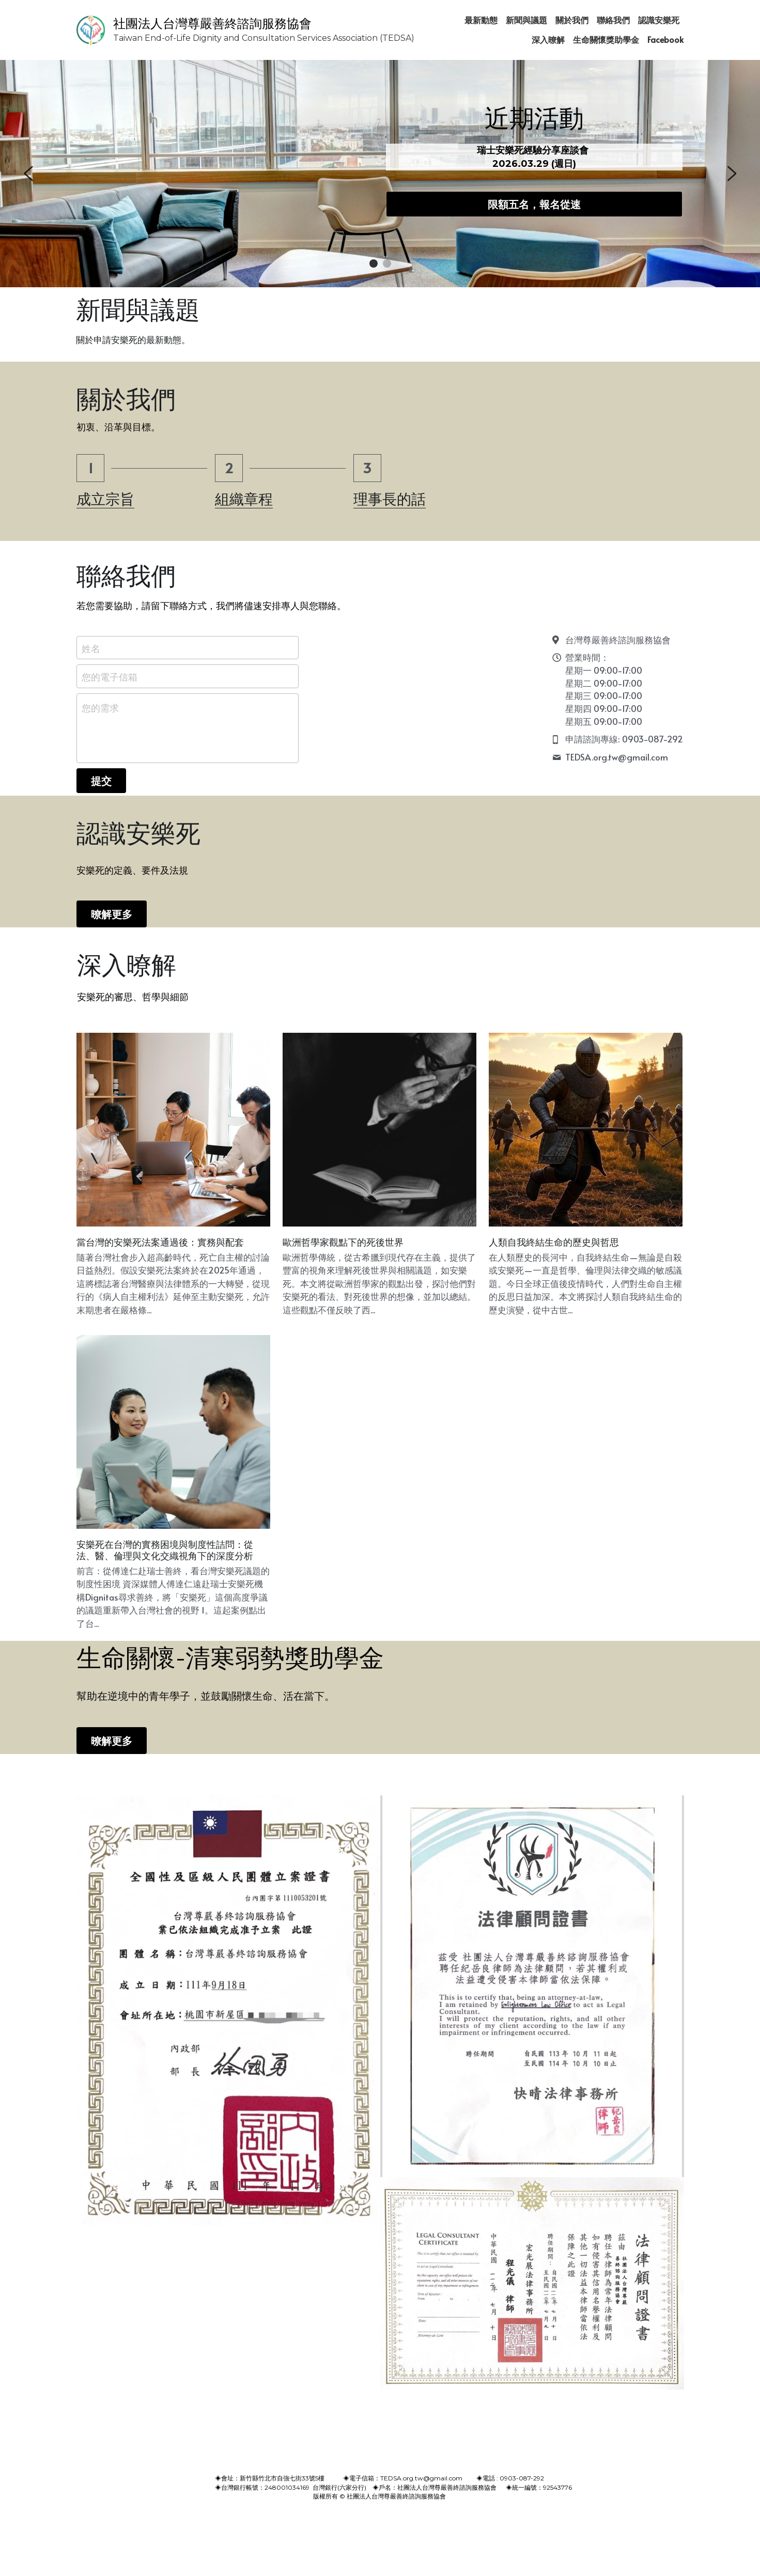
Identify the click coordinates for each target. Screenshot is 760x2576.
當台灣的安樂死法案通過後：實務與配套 (160, 1243)
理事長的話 (389, 499)
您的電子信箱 (109, 676)
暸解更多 (111, 914)
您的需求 (100, 707)
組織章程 (244, 499)
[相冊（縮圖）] (228, 2011)
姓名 (91, 647)
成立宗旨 (105, 499)
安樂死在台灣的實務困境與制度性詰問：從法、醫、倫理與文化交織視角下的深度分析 (164, 1551)
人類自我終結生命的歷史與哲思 (554, 1243)
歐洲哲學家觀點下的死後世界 (343, 1243)
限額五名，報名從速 (534, 204)
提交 (101, 780)
